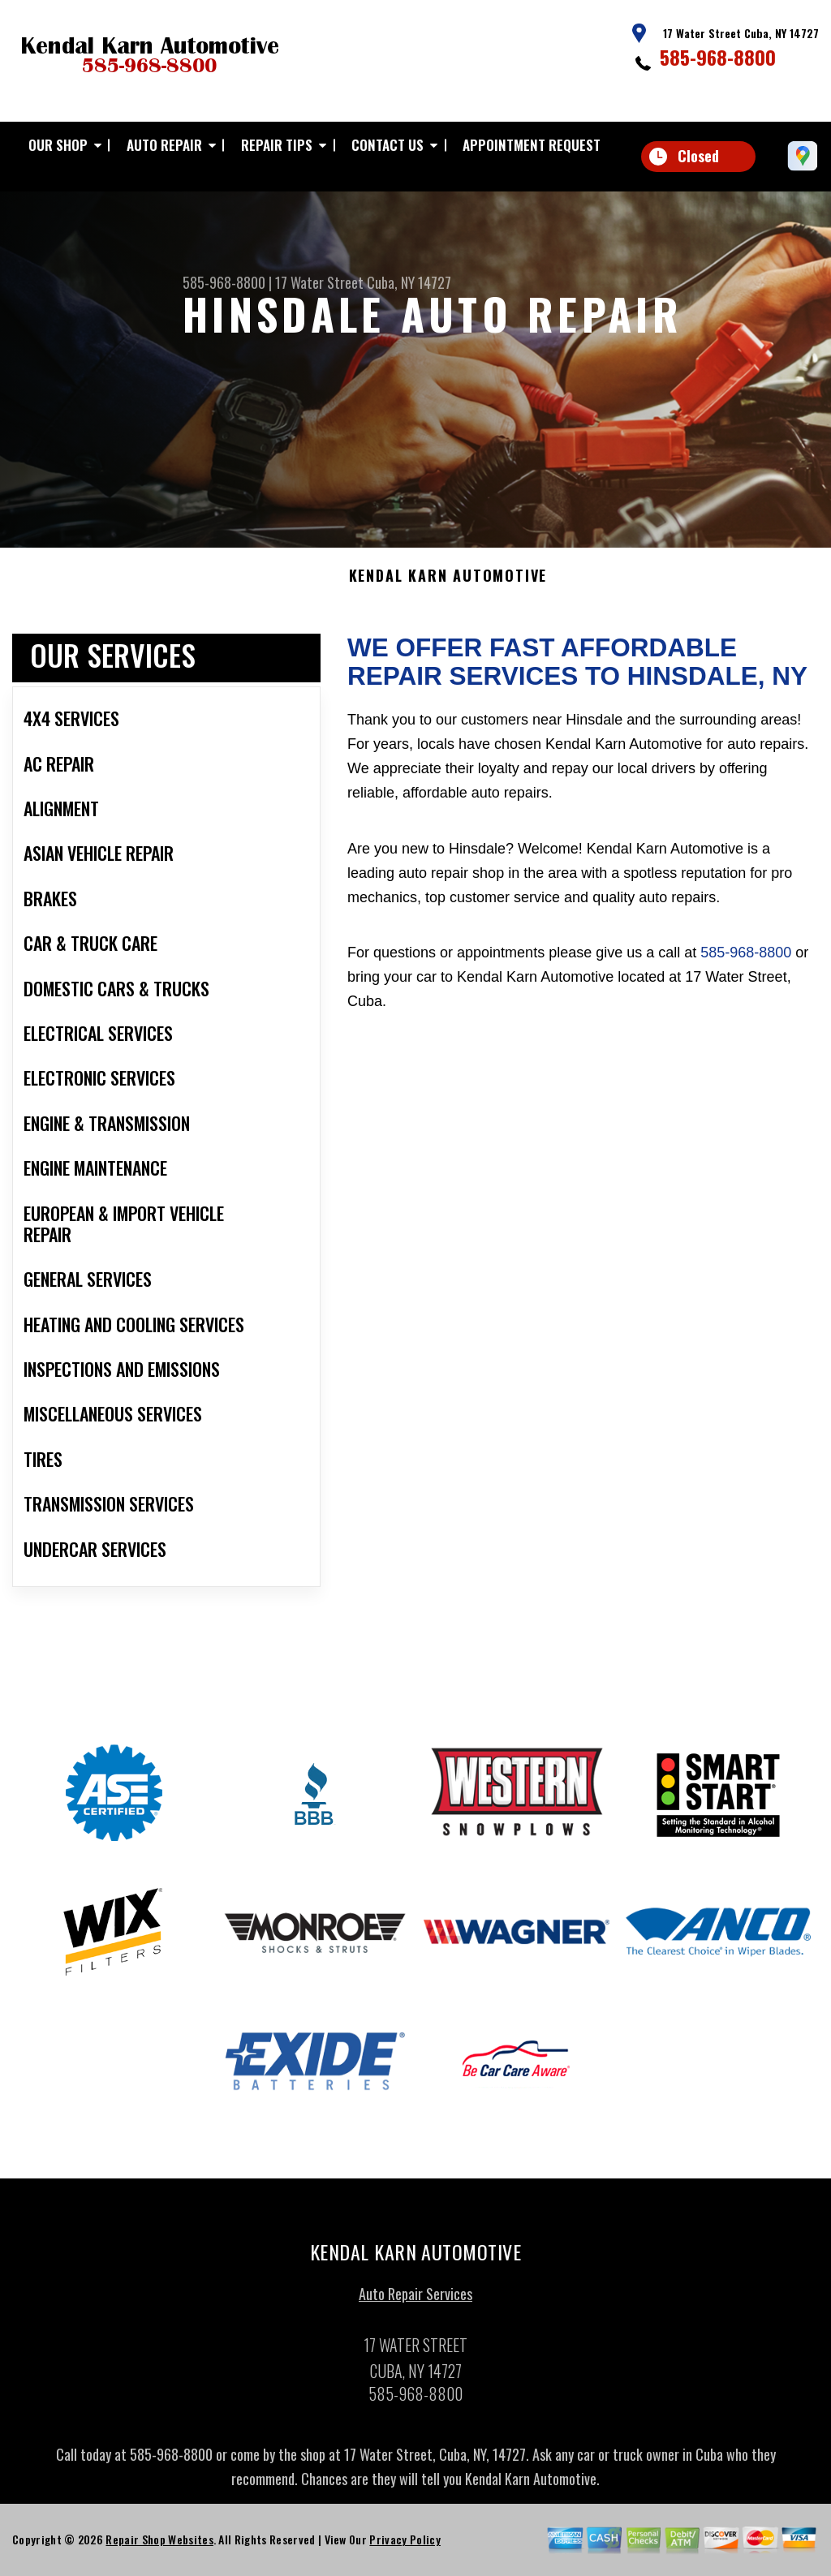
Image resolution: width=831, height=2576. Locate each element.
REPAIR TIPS (276, 145)
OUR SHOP (58, 145)
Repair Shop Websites (159, 2545)
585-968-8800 (718, 56)
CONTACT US (387, 145)
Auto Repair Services (415, 2300)
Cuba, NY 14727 (409, 282)
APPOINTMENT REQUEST (532, 145)
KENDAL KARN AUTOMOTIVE (448, 582)
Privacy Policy (404, 2545)
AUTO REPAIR (164, 145)
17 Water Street (319, 282)
